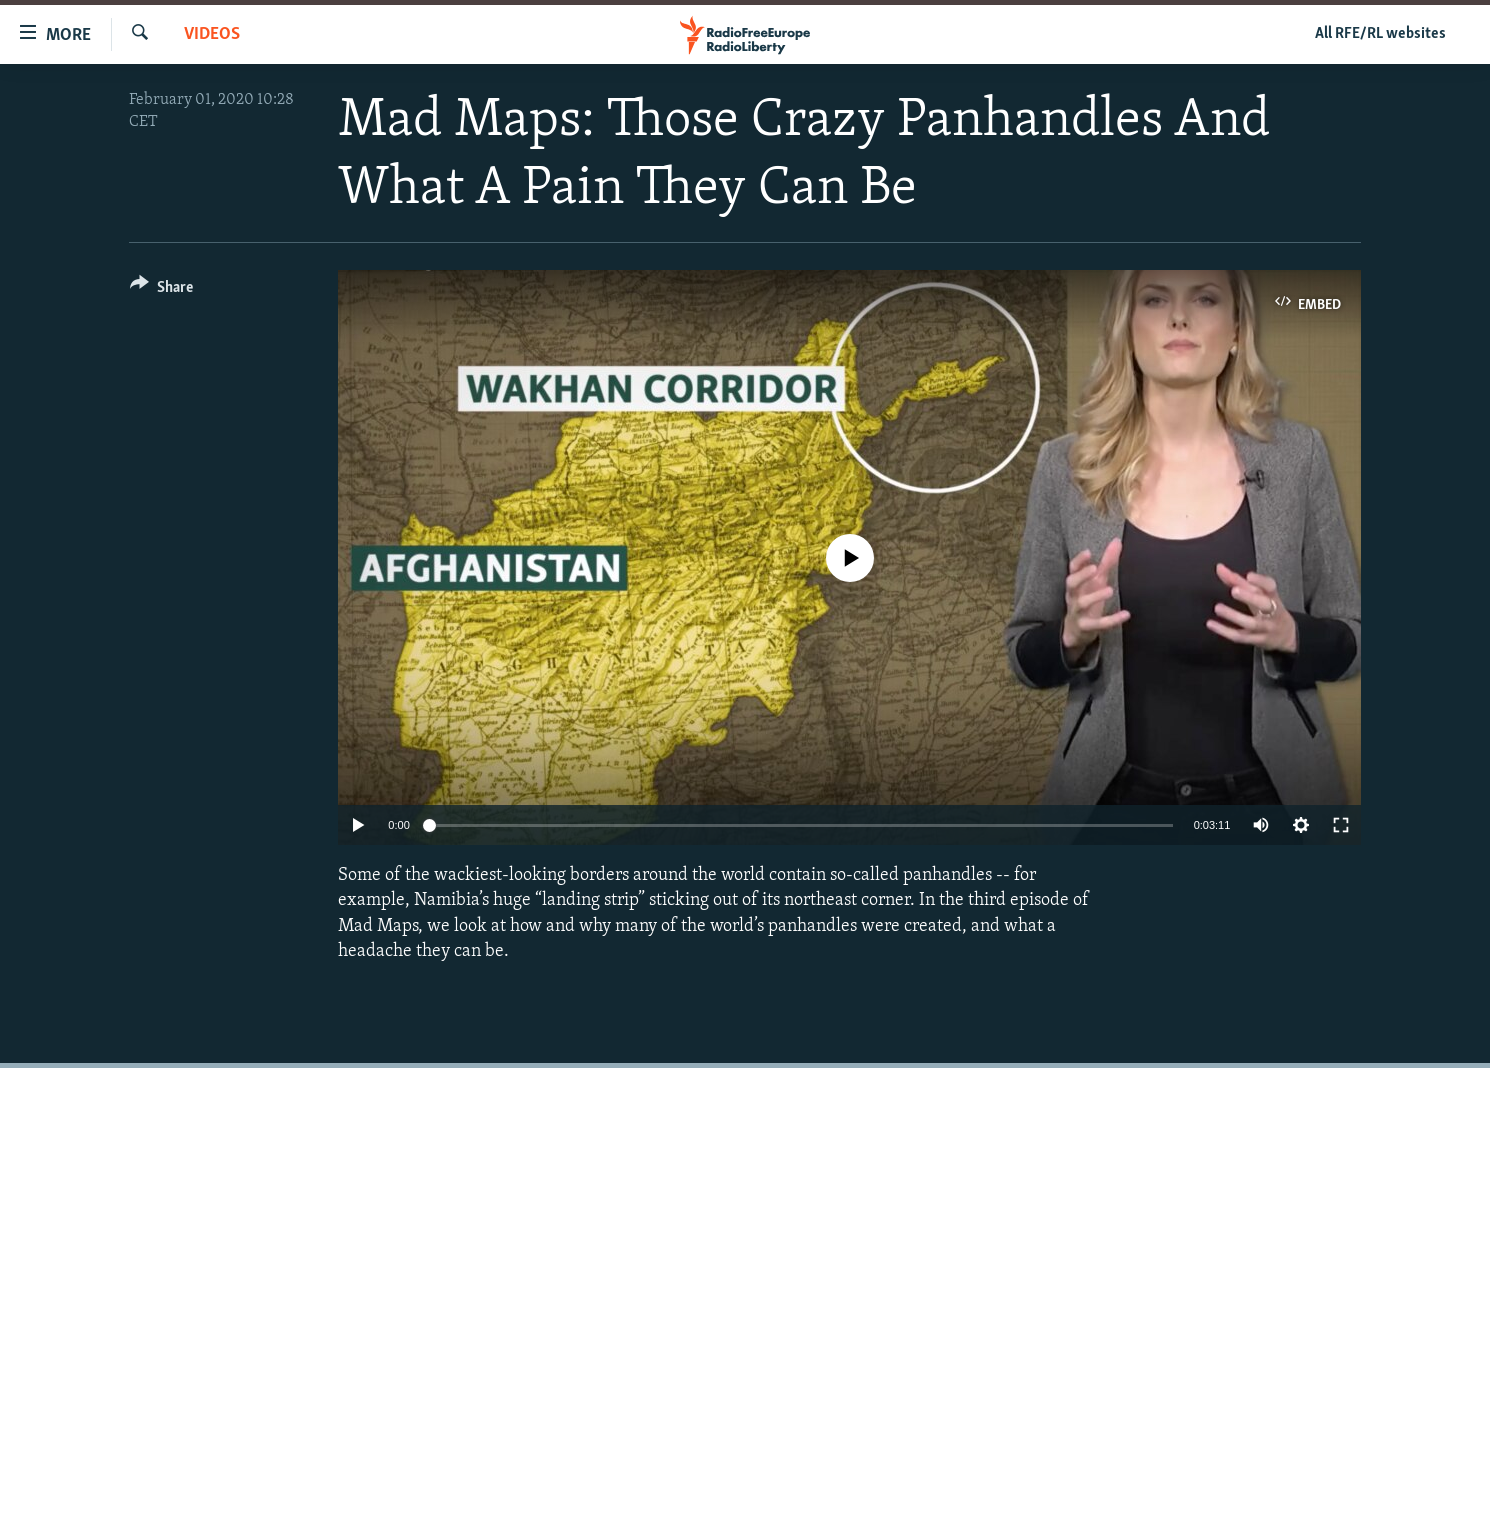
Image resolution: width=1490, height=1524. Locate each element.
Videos (212, 34)
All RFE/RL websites (1380, 34)
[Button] (161, 290)
